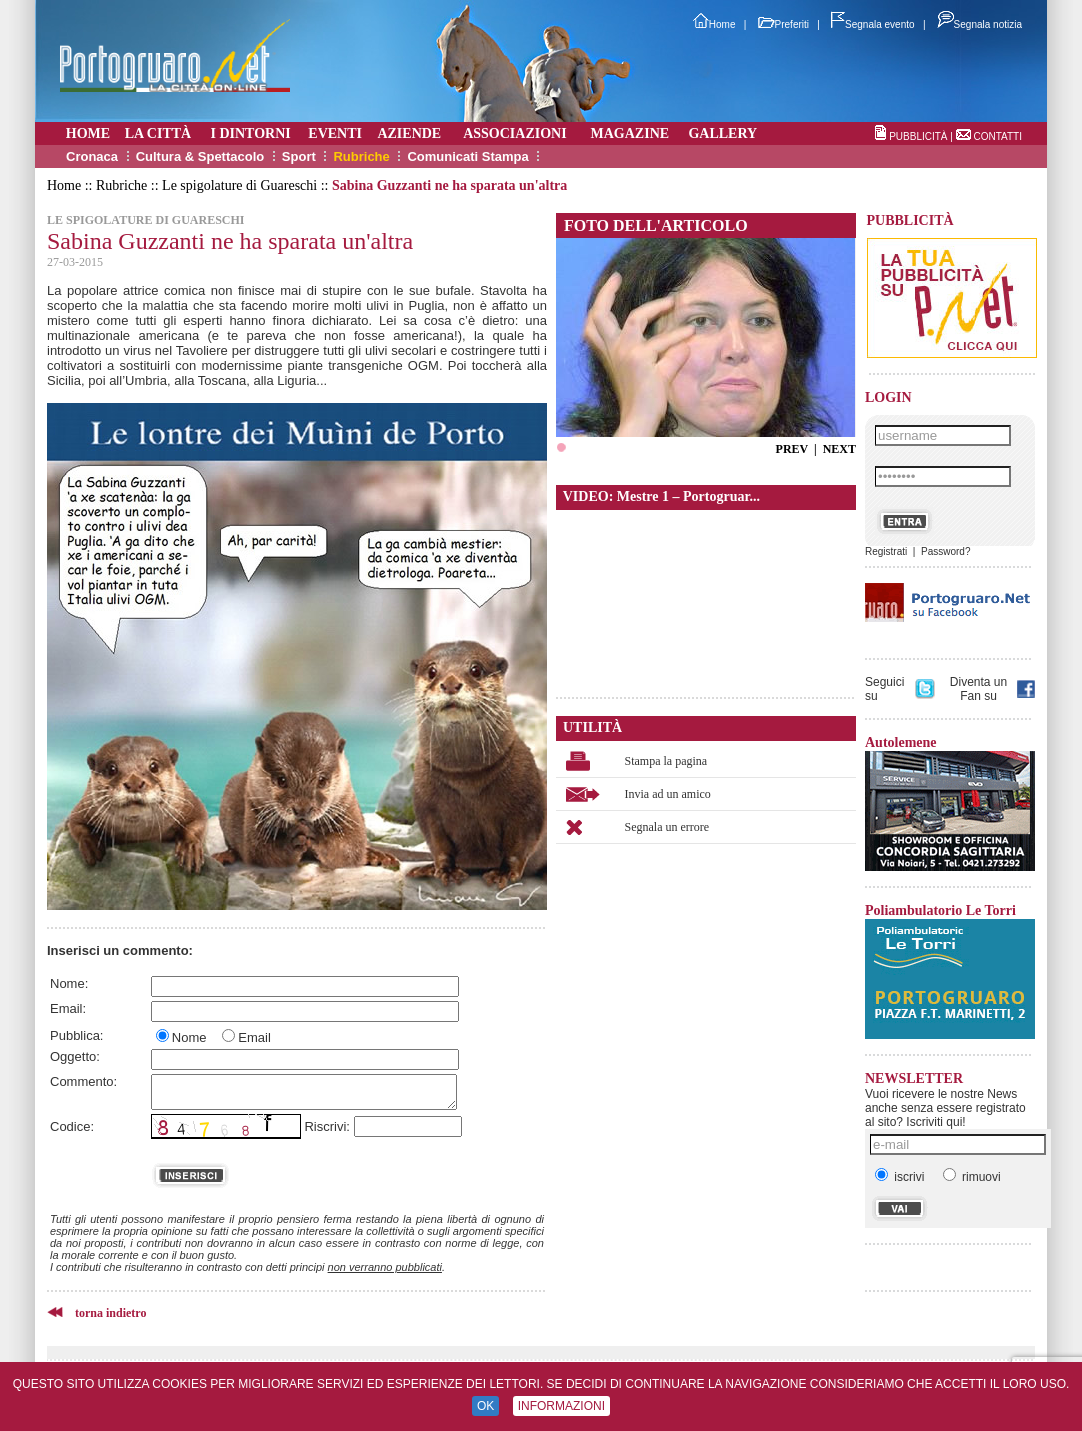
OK (485, 1406)
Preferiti (783, 24)
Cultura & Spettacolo (200, 156)
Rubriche (361, 156)
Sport (299, 156)
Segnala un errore (667, 827)
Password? (945, 551)
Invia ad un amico (668, 794)
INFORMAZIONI (561, 1406)
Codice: (72, 1126)
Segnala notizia (979, 24)
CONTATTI (997, 136)
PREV (792, 449)
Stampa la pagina (666, 761)
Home (714, 24)
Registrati (886, 551)
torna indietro (110, 1313)
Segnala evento (873, 24)
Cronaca (92, 156)
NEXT (839, 449)
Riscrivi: (327, 1126)
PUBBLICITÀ (918, 136)
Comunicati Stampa (467, 156)
